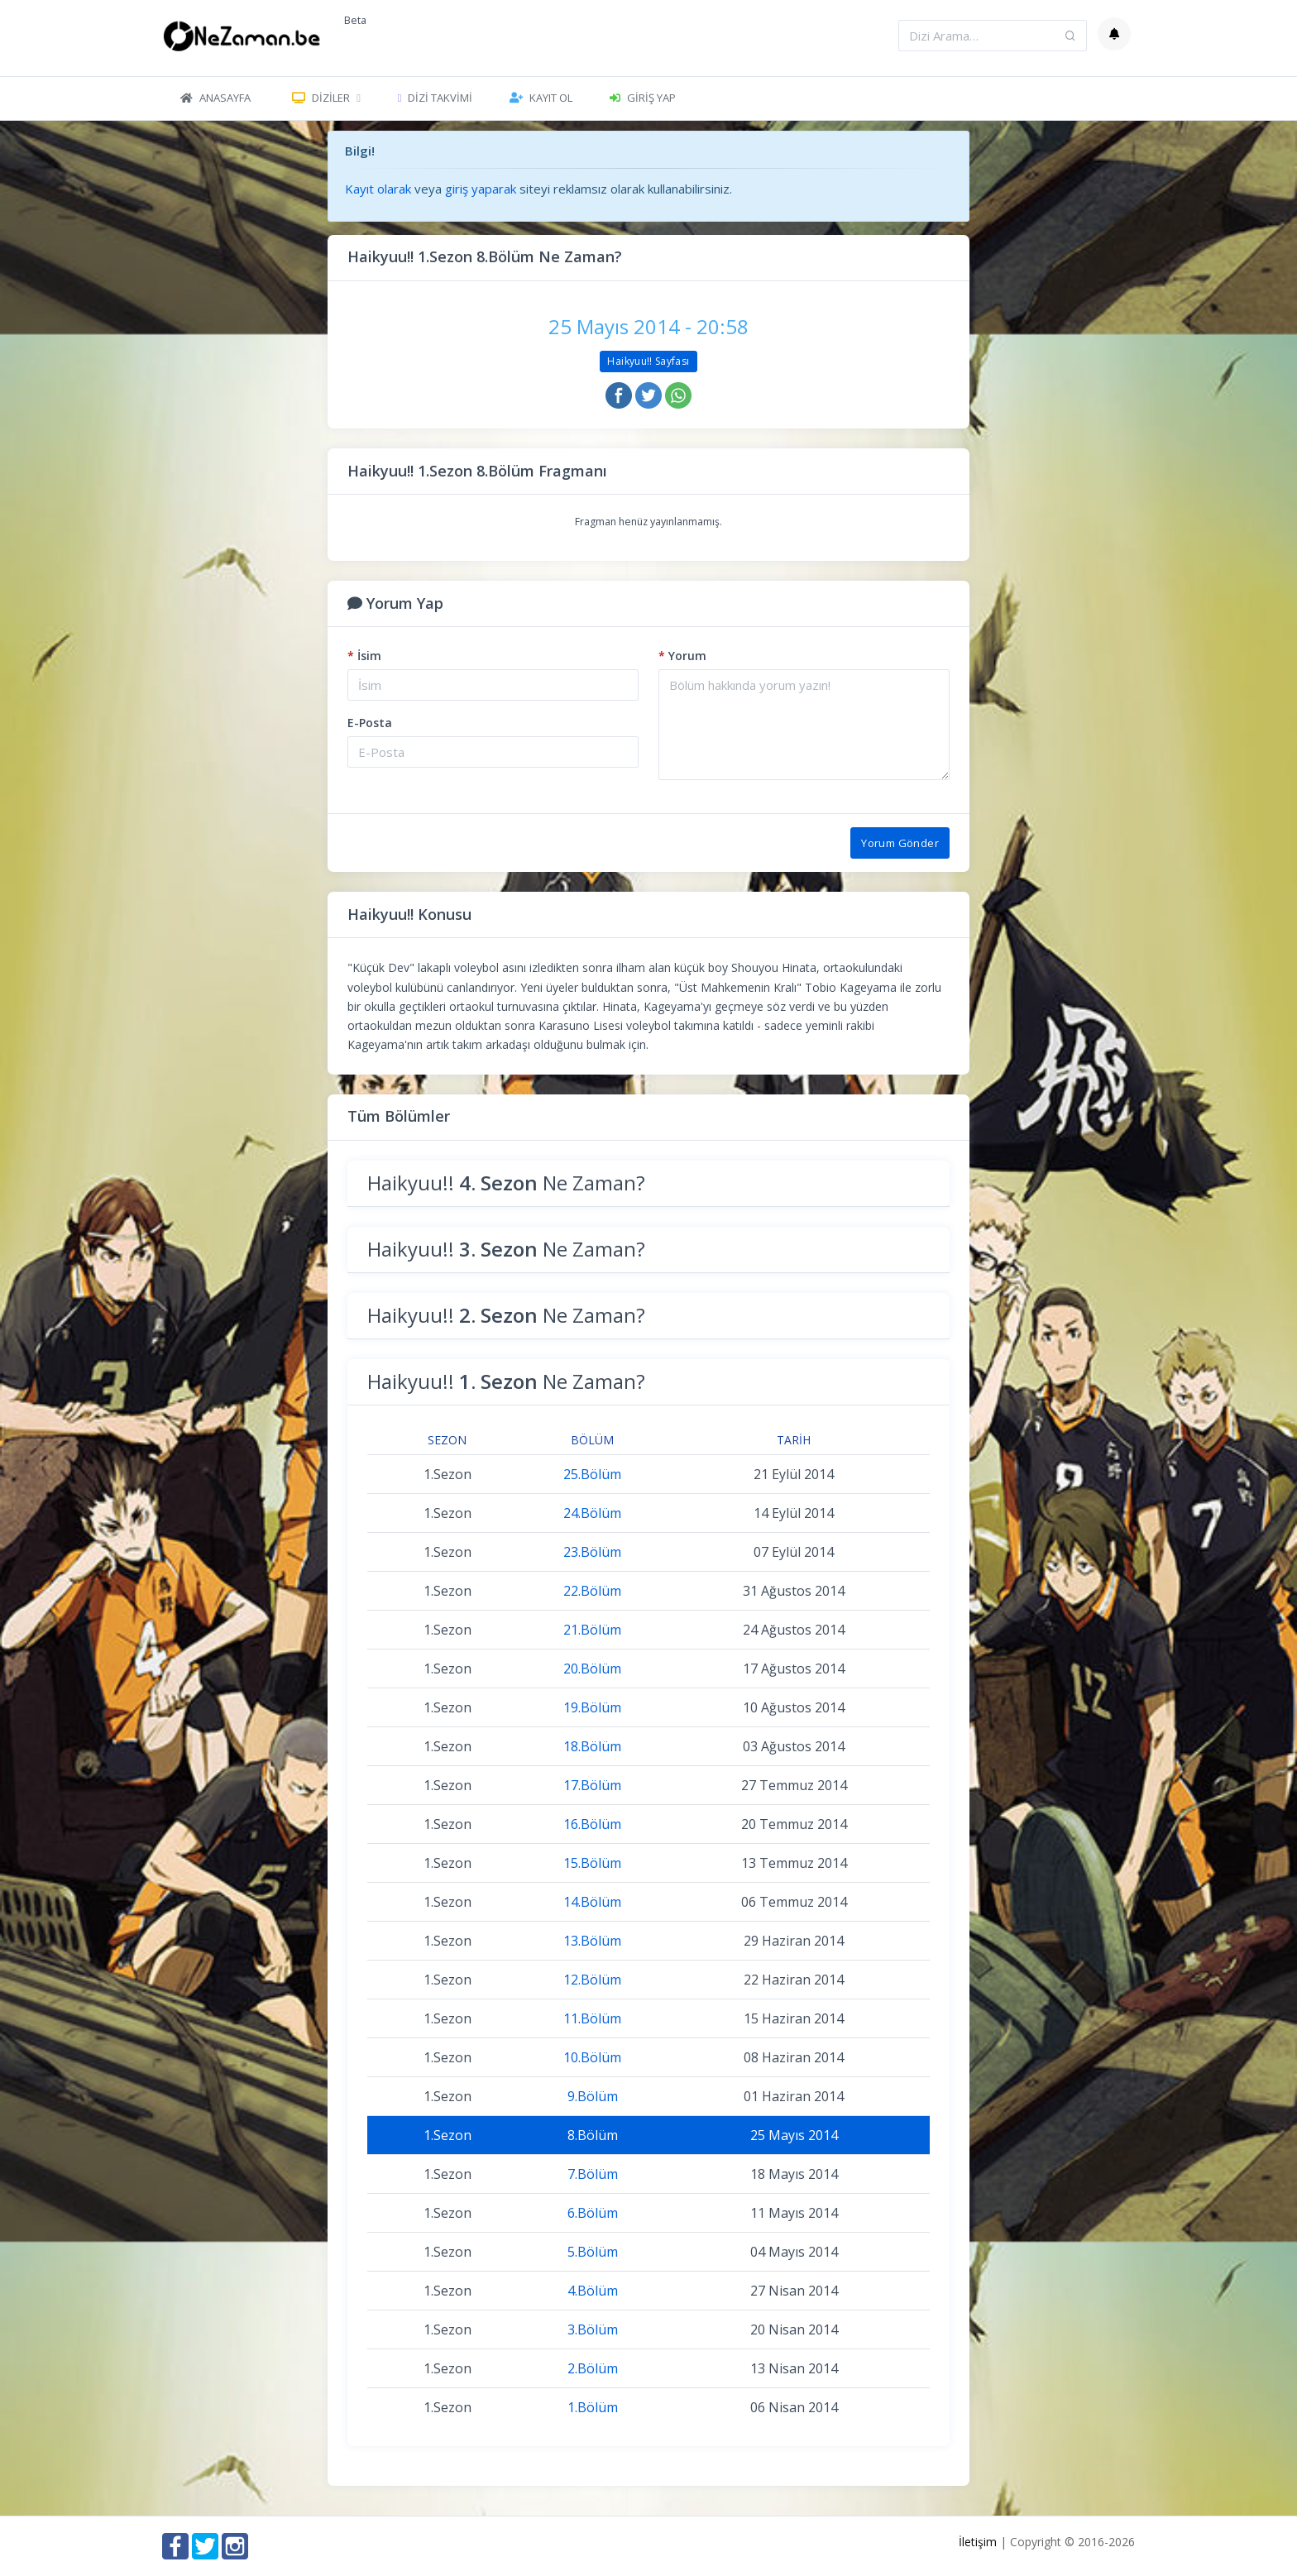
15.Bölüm (592, 1863)
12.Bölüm (592, 1979)
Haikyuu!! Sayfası (648, 361)
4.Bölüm (592, 2291)
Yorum (682, 655)
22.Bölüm (592, 1591)
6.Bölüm (592, 2213)
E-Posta (369, 722)
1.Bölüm (592, 2407)
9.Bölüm (592, 2096)
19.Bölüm (592, 1707)
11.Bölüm (592, 2018)
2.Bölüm (592, 2368)
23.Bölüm (592, 1552)
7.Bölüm (592, 2174)
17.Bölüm (592, 1785)
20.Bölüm (592, 1668)
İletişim (978, 2542)
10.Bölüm (592, 2057)
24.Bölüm (592, 1513)
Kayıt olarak (378, 188)
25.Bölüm (592, 1474)
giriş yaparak (480, 188)
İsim (364, 655)
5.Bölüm (592, 2252)
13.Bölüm (592, 1941)
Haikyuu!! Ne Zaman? (506, 1182)
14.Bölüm (592, 1902)
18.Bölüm (592, 1746)
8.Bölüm (592, 2135)
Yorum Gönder (900, 843)
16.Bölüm (592, 1824)
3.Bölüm (592, 2329)
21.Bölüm (592, 1630)
